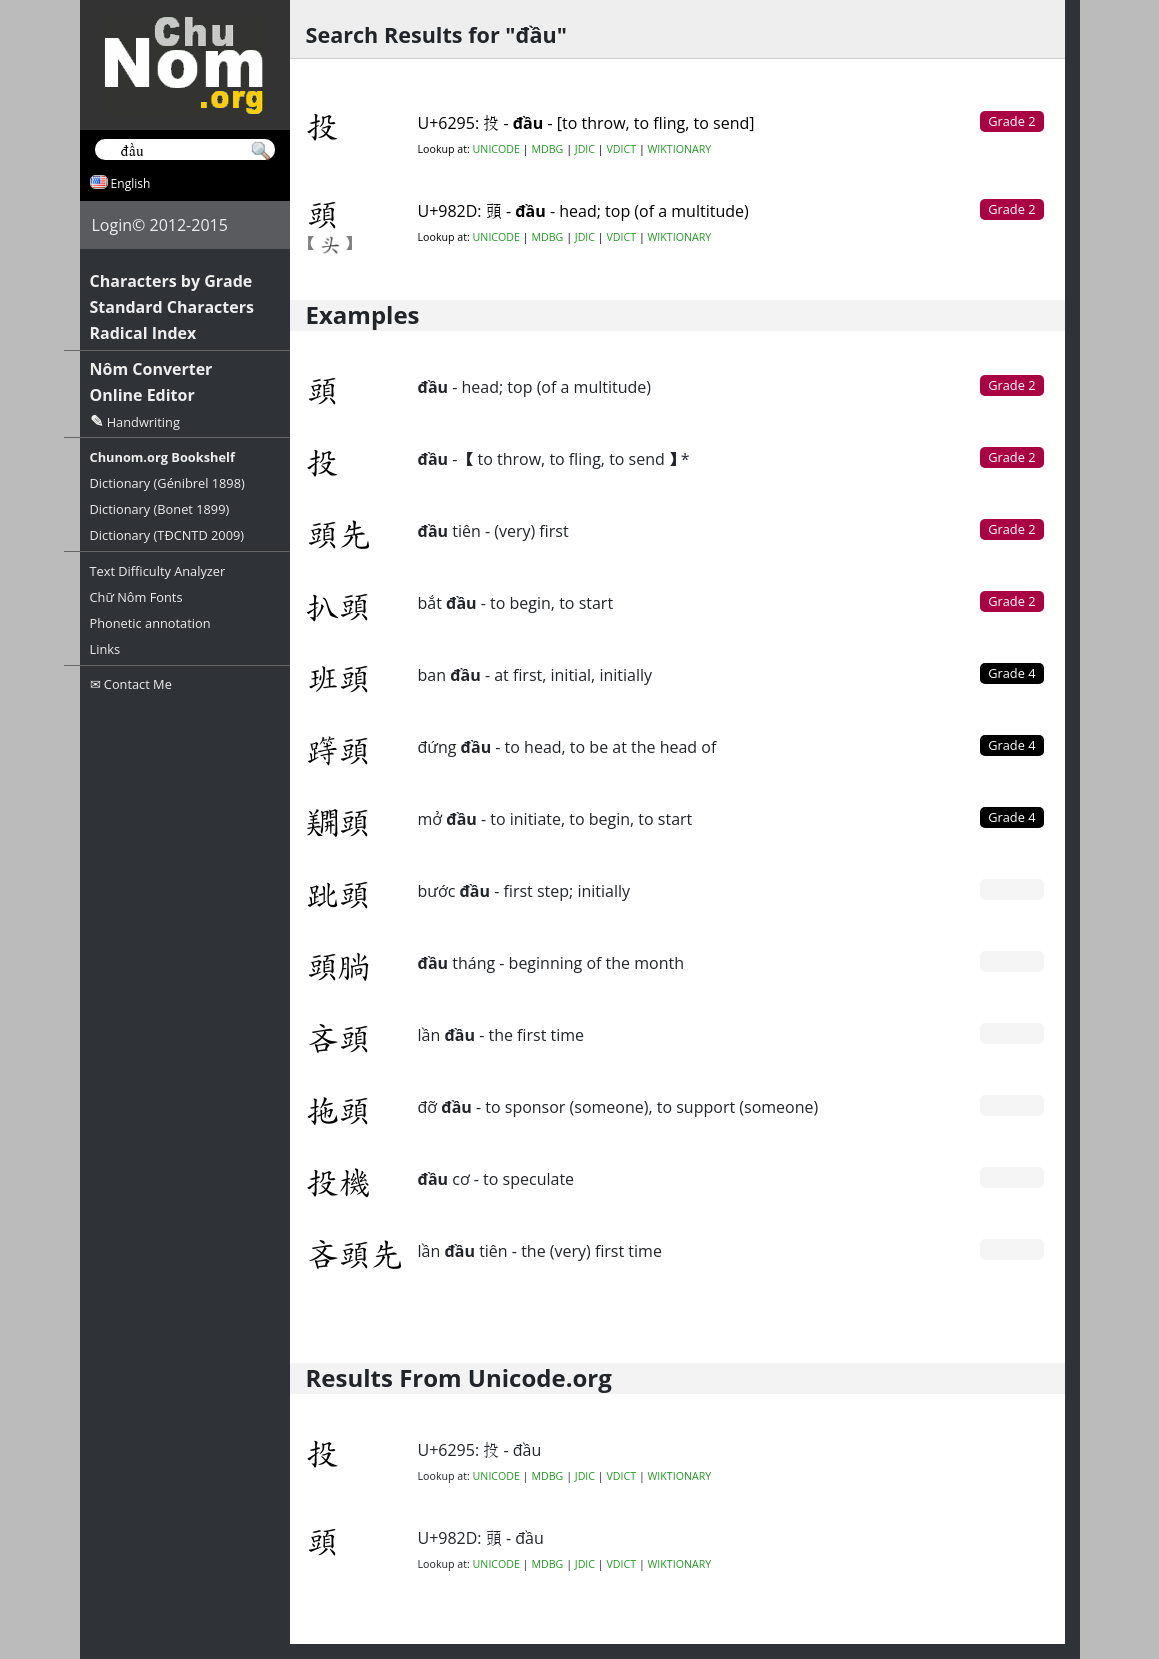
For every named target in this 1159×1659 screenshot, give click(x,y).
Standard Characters (172, 307)
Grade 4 (1011, 673)
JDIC (585, 149)
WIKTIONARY (680, 149)
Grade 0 (1011, 889)
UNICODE (496, 149)
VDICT (621, 149)
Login (112, 225)
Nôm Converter (151, 369)
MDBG (547, 149)
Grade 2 (1011, 385)
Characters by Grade (171, 281)
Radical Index (143, 333)
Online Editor (142, 395)
